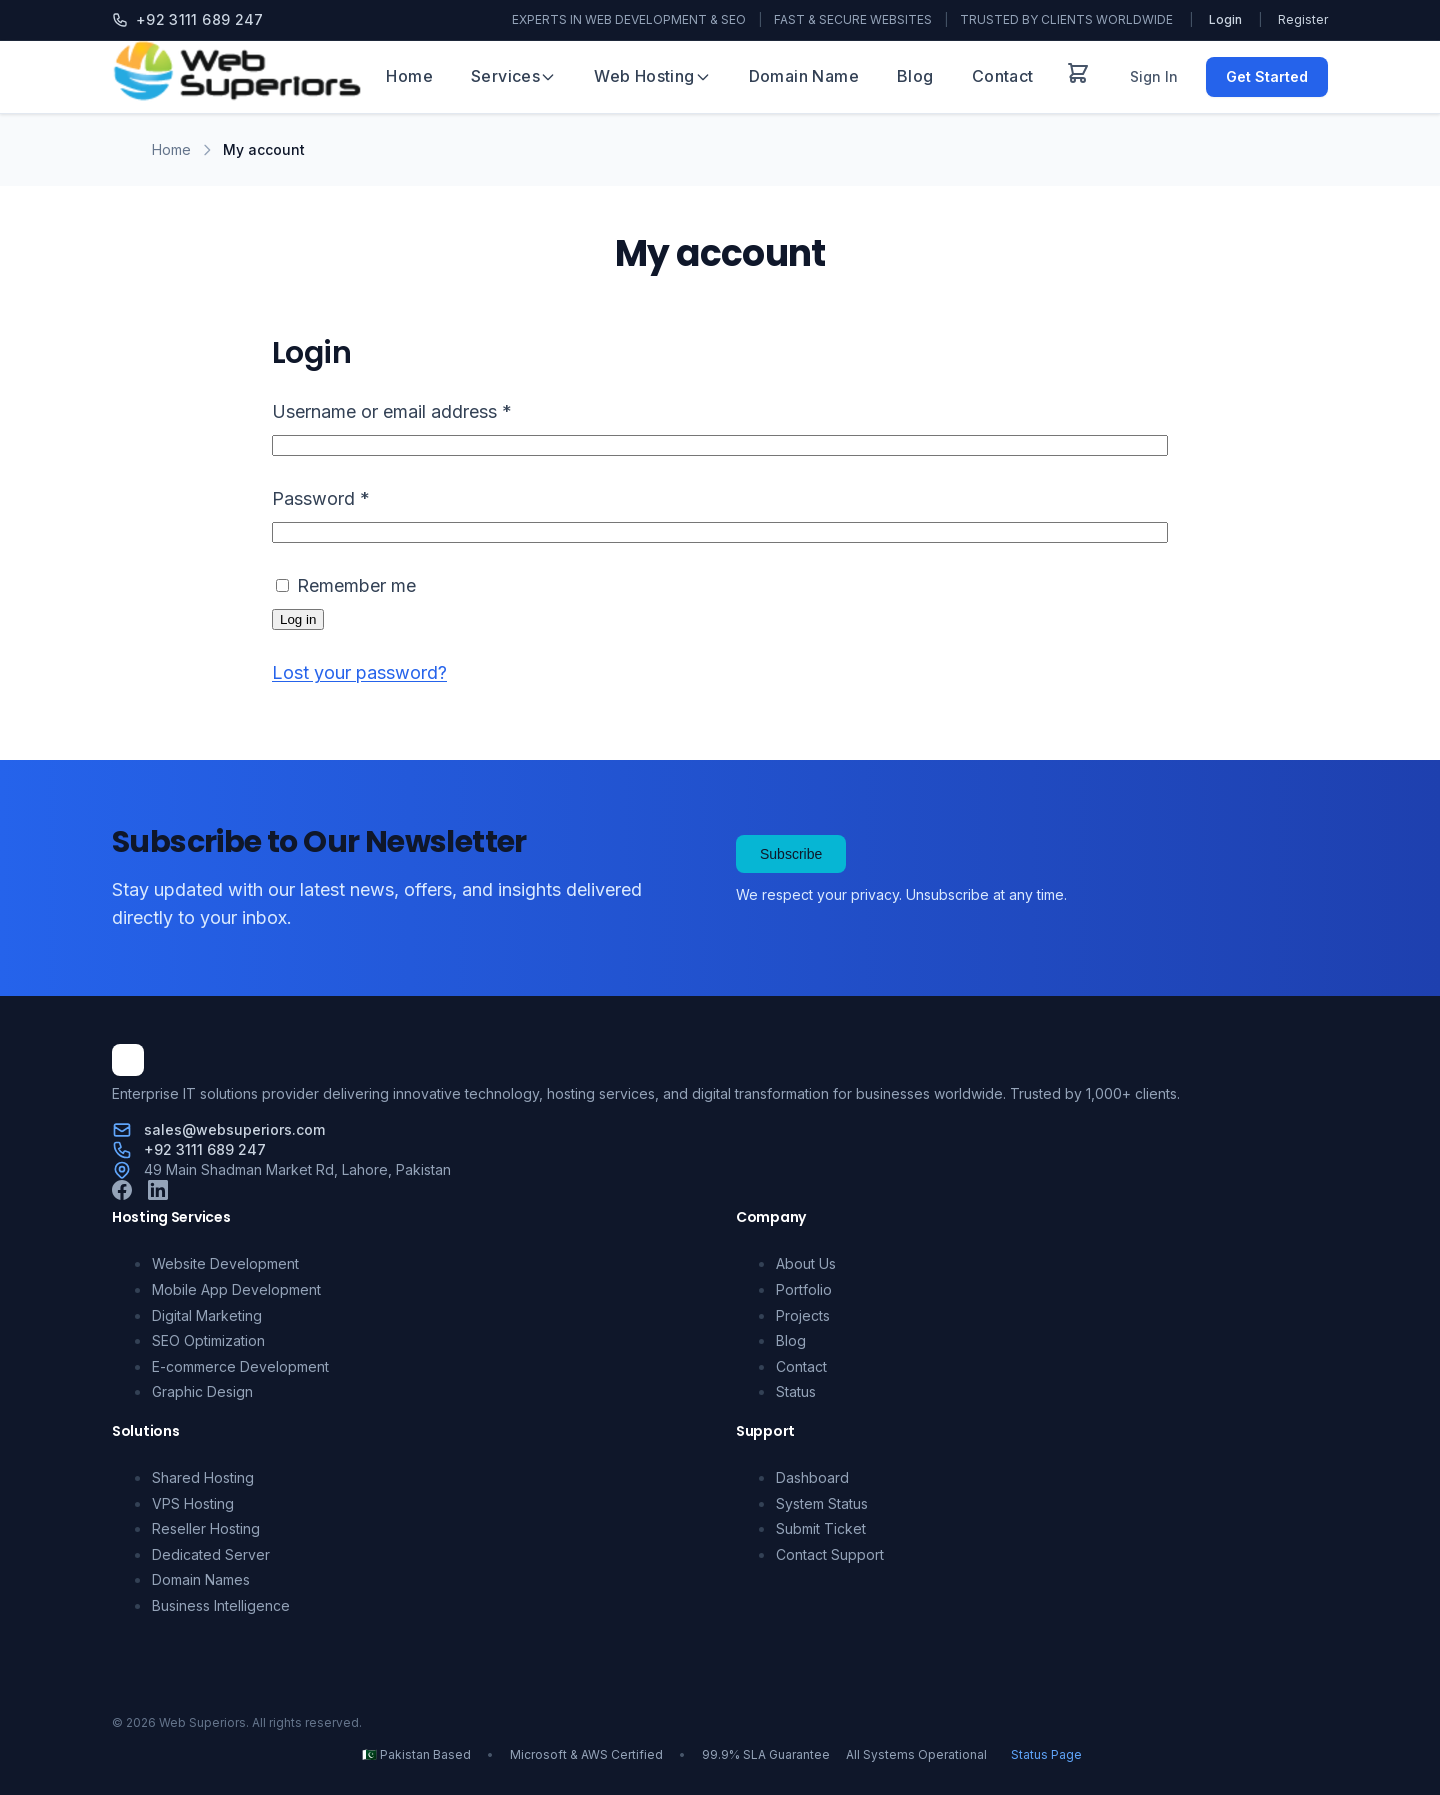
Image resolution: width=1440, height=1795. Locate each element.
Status (796, 1391)
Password (357, 496)
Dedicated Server (211, 1554)
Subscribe (791, 854)
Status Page (1046, 1754)
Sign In (1154, 76)
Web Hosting (652, 76)
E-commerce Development (240, 1366)
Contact (1003, 76)
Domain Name (804, 76)
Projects (803, 1315)
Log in (298, 619)
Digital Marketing (207, 1315)
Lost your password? (359, 672)
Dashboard (812, 1477)
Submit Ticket (821, 1528)
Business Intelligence (221, 1605)
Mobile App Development (236, 1289)
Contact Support (830, 1554)
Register (1303, 19)
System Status (822, 1503)
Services (513, 76)
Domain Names (201, 1579)
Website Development (225, 1263)
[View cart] (1078, 77)
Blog (915, 76)
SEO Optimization (208, 1340)
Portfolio (804, 1289)
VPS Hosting (193, 1503)
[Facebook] (122, 1194)
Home (409, 76)
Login (1225, 19)
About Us (806, 1263)
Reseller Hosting (206, 1528)
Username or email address (428, 409)
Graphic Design (202, 1391)
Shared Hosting (203, 1477)
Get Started (1267, 76)
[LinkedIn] (158, 1194)
